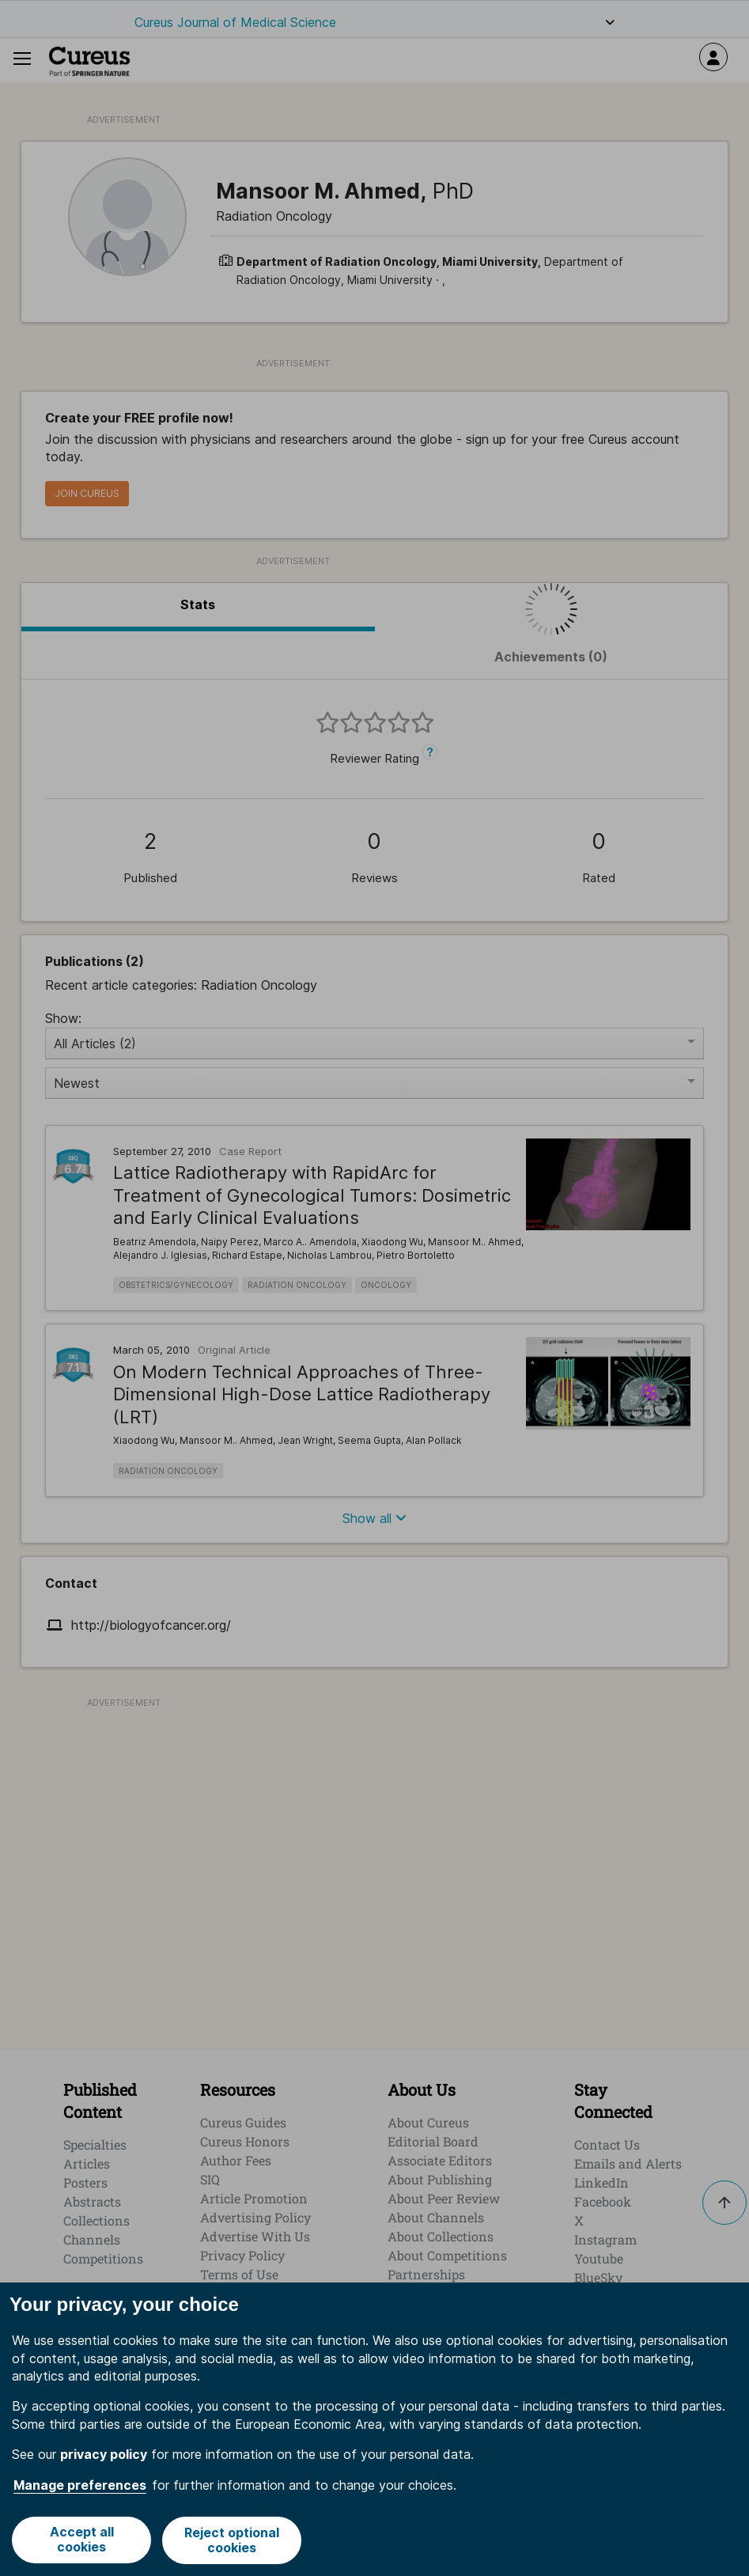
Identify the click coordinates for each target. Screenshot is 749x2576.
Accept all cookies (81, 2540)
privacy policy (103, 2456)
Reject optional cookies (232, 2540)
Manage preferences (79, 2486)
